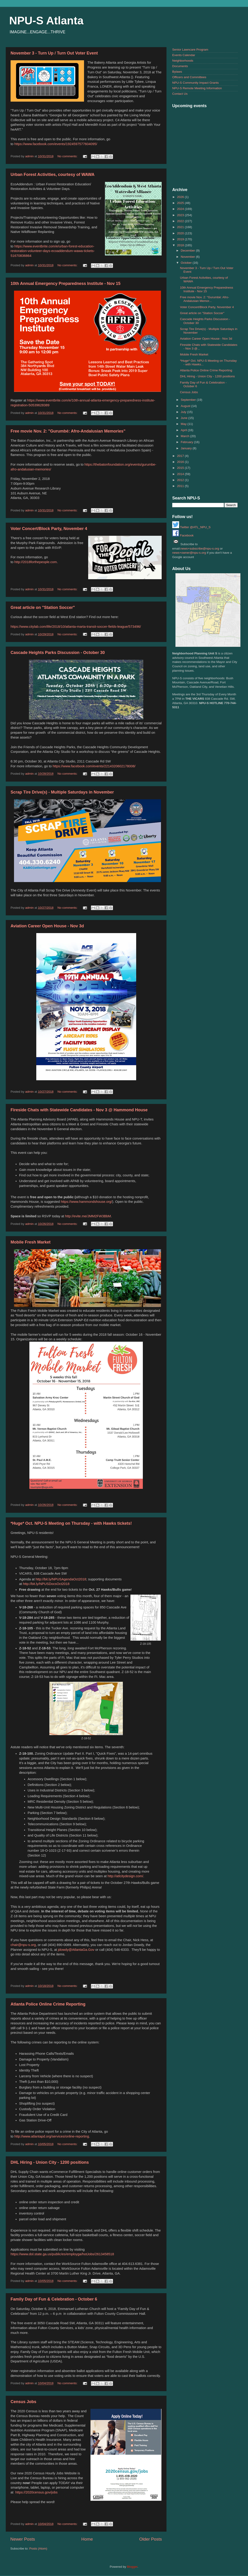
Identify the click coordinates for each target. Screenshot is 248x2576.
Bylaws (177, 71)
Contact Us (180, 93)
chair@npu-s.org (23, 1945)
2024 (181, 209)
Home (87, 2539)
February (187, 442)
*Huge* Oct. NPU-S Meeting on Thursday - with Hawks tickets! (71, 1523)
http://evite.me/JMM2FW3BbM (88, 1216)
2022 (181, 221)
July (184, 412)
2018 (181, 245)
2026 (181, 197)
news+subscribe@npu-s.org (199, 548)
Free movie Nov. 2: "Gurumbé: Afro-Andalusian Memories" (68, 431)
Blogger (132, 2566)
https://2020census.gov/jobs (36, 2492)
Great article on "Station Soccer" (43, 607)
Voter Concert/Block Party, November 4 (49, 528)
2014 (181, 474)
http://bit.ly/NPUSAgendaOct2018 (61, 1579)
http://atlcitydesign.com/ (125, 1876)
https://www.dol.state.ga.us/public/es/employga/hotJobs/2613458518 (62, 2254)
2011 (181, 486)
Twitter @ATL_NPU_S (191, 527)
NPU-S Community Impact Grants (195, 82)
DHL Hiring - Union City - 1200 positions (50, 2162)
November (188, 256)
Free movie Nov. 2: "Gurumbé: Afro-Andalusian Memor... (204, 299)
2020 (181, 233)
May (184, 424)
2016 (181, 462)
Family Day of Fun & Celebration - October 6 (54, 2299)
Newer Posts (22, 2539)
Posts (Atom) (38, 2548)
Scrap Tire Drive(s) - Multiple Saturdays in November (62, 792)
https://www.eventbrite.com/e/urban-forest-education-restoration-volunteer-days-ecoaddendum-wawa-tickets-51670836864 (53, 251)
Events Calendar (183, 55)
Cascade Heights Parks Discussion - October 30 (58, 652)
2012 (181, 480)
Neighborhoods (182, 60)
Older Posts (150, 2539)
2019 (181, 239)
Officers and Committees (189, 77)
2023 (181, 215)
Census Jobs (23, 2401)
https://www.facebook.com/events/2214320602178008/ (94, 766)
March (185, 436)
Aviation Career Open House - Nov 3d (47, 926)
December (188, 250)
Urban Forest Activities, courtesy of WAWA (52, 174)
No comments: (67, 156)
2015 (181, 468)
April (184, 430)
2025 (181, 203)
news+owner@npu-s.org (189, 552)
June (184, 418)
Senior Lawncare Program (190, 49)
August (186, 406)
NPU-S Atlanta (46, 20)
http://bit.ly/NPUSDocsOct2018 (46, 1584)
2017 (181, 456)
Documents (180, 66)
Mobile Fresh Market (31, 1242)
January (187, 448)
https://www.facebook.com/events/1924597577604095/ (55, 144)
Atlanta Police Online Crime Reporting (48, 2004)
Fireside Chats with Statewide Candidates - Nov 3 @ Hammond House (79, 1110)
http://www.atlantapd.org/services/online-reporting (51, 2136)
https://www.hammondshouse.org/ (86, 1201)
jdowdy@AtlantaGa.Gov (76, 1949)
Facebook (183, 535)
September (189, 399)
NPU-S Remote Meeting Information (197, 88)
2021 (181, 227)
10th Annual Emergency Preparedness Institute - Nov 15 (65, 283)
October (187, 262)
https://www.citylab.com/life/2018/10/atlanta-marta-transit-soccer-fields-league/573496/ (76, 626)
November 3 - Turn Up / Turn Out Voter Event (54, 53)
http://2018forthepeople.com (35, 562)
